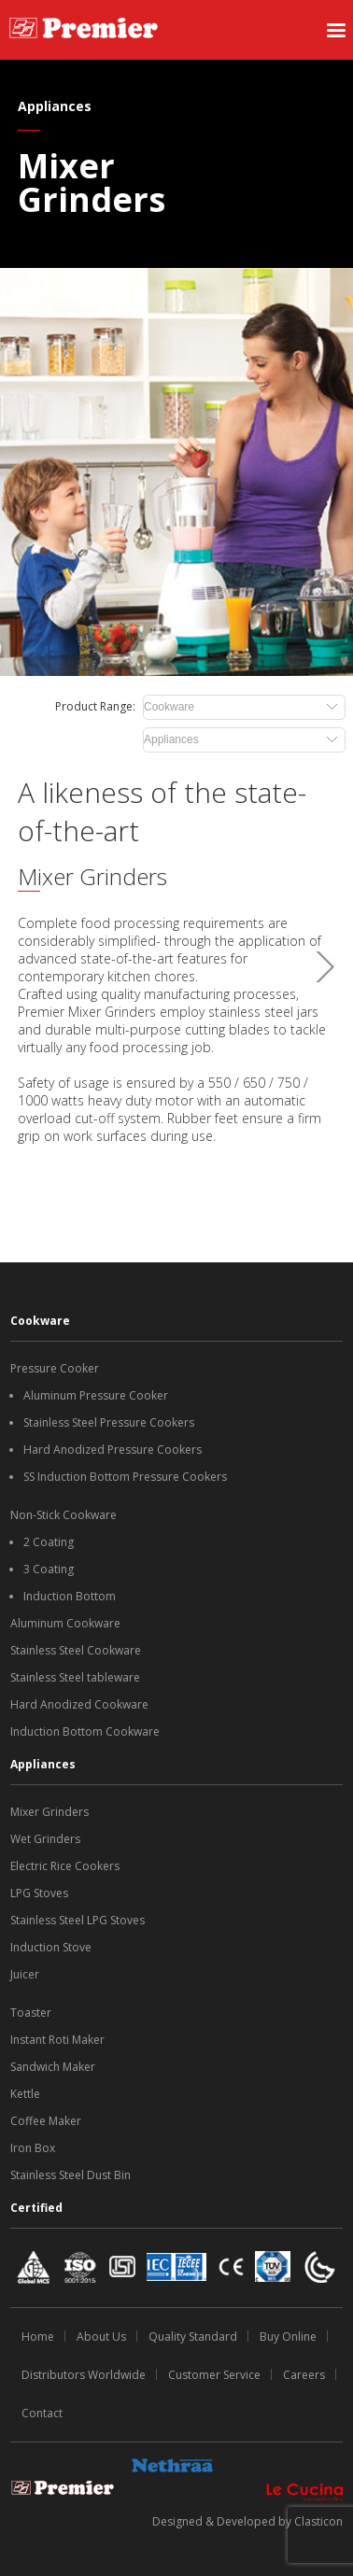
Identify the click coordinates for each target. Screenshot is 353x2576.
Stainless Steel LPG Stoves (77, 1920)
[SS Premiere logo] (84, 30)
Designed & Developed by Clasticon (247, 2521)
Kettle (25, 2094)
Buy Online (288, 2336)
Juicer (24, 1974)
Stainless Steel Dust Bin (70, 2175)
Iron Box (32, 2148)
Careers (304, 2375)
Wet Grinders (45, 1839)
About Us (101, 2336)
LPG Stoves (39, 1893)
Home (37, 2336)
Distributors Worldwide (83, 2375)
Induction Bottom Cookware (85, 1731)
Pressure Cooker (54, 1368)
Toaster (30, 2012)
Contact (42, 2413)
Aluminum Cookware (65, 1623)
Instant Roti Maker (57, 2040)
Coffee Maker (45, 2121)
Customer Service (214, 2375)
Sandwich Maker (52, 2067)
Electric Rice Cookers (65, 1866)
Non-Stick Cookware (63, 1515)
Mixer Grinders (49, 1812)
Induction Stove (51, 1947)
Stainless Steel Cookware (75, 1650)
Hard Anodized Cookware (79, 1704)
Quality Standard (192, 2336)
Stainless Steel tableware (75, 1677)
